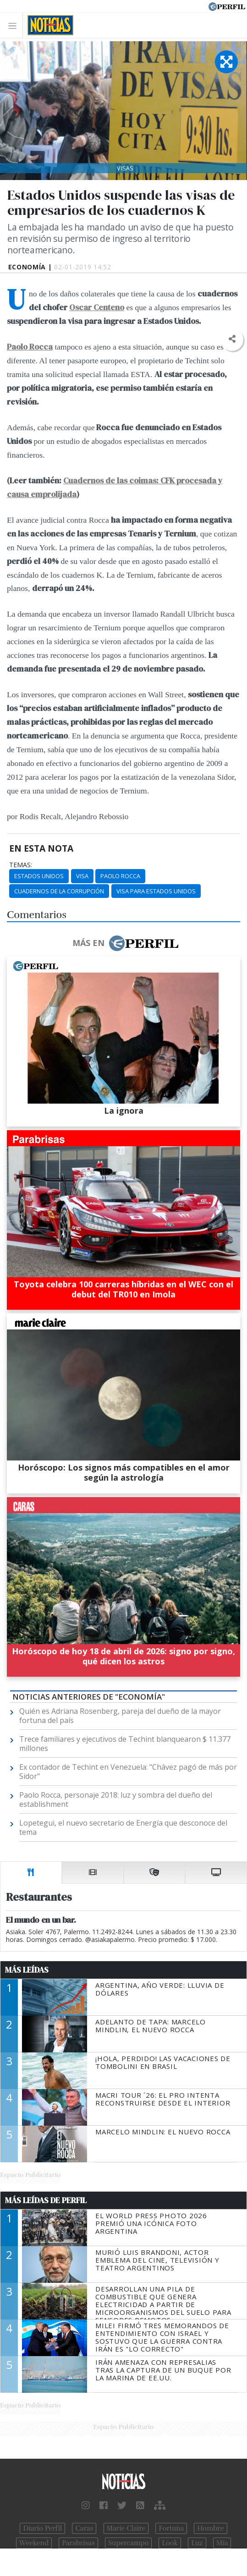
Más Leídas (27, 1969)
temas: (20, 865)
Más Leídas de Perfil (46, 2200)
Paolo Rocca (120, 876)
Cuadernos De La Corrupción (59, 891)
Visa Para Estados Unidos (156, 891)
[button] (231, 339)
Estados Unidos (39, 876)
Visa (82, 876)
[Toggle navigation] (14, 25)
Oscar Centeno (96, 307)
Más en (125, 943)
